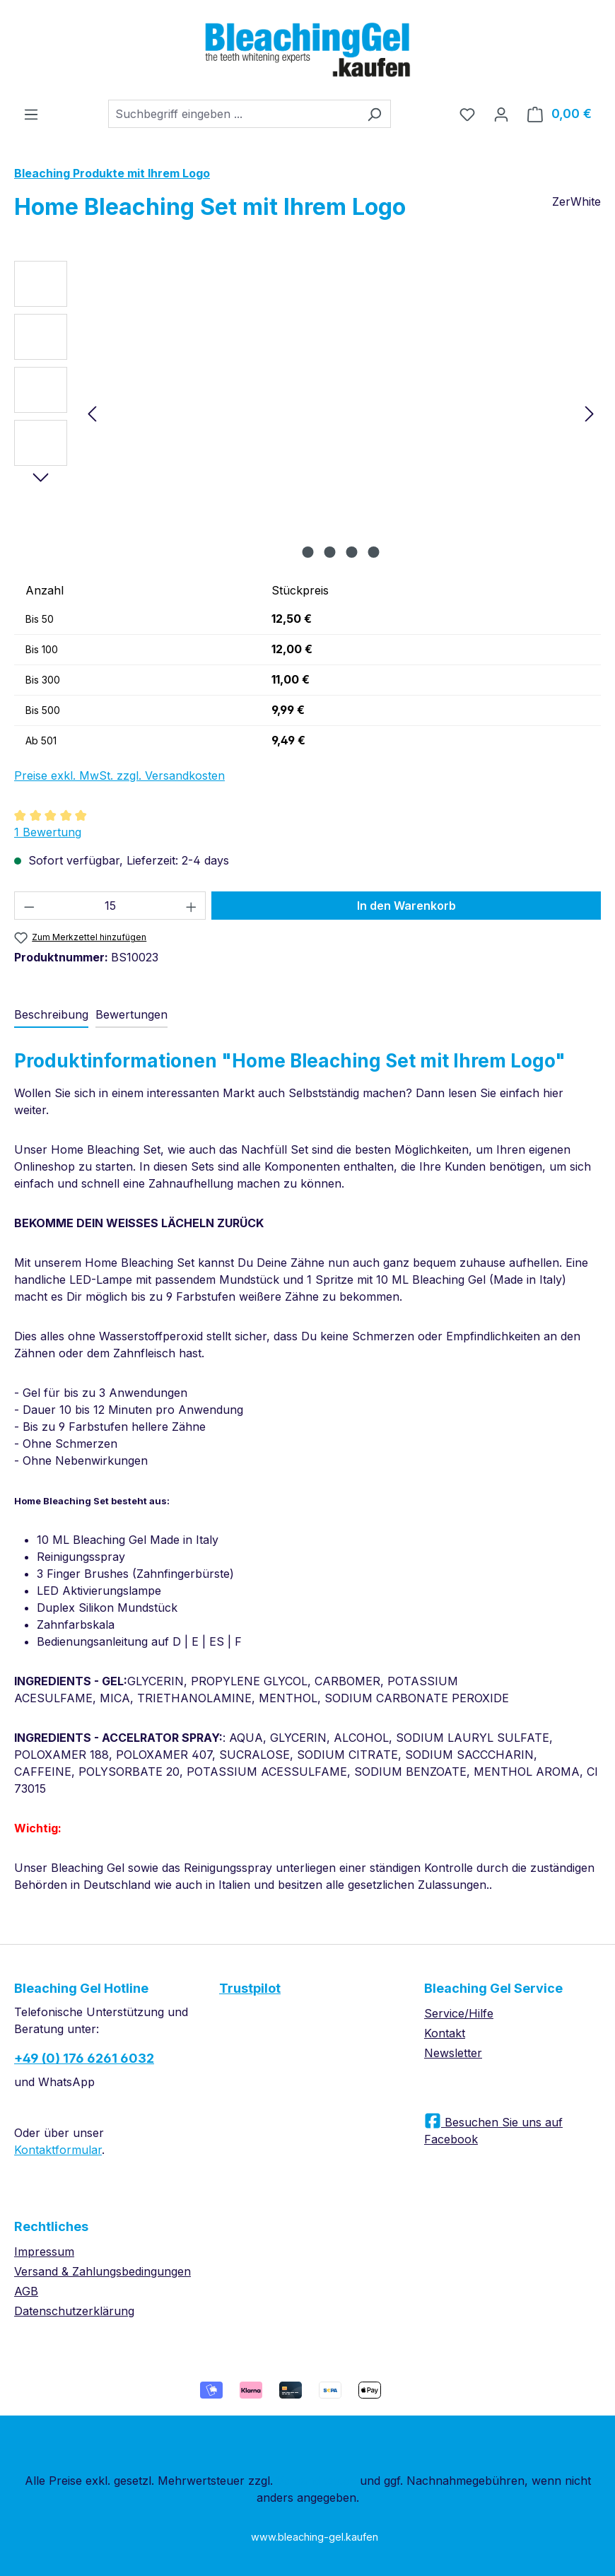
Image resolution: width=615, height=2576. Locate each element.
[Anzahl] (110, 905)
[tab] (51, 1015)
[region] (307, 413)
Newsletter (453, 2053)
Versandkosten (316, 2480)
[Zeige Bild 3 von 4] (352, 552)
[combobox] (233, 114)
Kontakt (444, 2033)
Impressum (44, 2251)
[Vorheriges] (91, 413)
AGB (26, 2291)
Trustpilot (250, 1988)
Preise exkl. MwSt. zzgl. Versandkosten (119, 775)
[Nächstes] (589, 413)
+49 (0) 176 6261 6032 (84, 2058)
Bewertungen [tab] (131, 1014)
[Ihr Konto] (501, 114)
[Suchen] (374, 114)
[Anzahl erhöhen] (191, 905)
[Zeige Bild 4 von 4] (374, 552)
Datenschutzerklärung (74, 2311)
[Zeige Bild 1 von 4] (308, 552)
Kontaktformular (58, 2150)
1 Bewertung (47, 832)
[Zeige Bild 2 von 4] (330, 552)
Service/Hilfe (458, 2013)
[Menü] (31, 114)
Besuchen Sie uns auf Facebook (493, 2130)
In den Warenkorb (406, 905)
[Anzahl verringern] (29, 905)
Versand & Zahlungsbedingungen (102, 2271)
